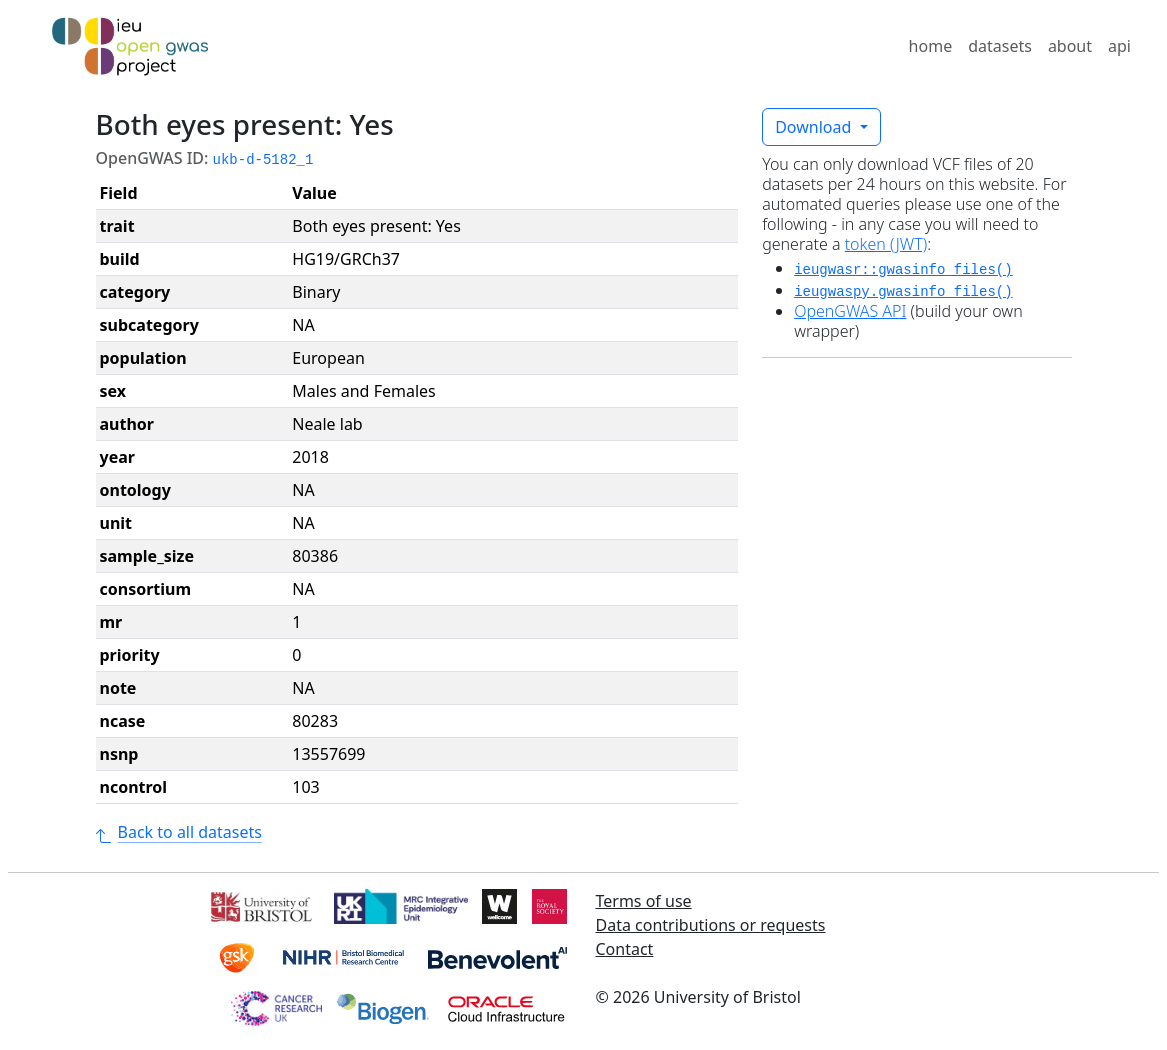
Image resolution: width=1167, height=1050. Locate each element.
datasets (1000, 46)
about (1070, 46)
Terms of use (644, 901)
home (931, 46)
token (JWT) (886, 244)
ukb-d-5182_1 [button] (263, 160)
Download (815, 127)
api (1119, 46)
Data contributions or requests (711, 925)
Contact (625, 949)
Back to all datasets (179, 832)
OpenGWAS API (850, 311)
